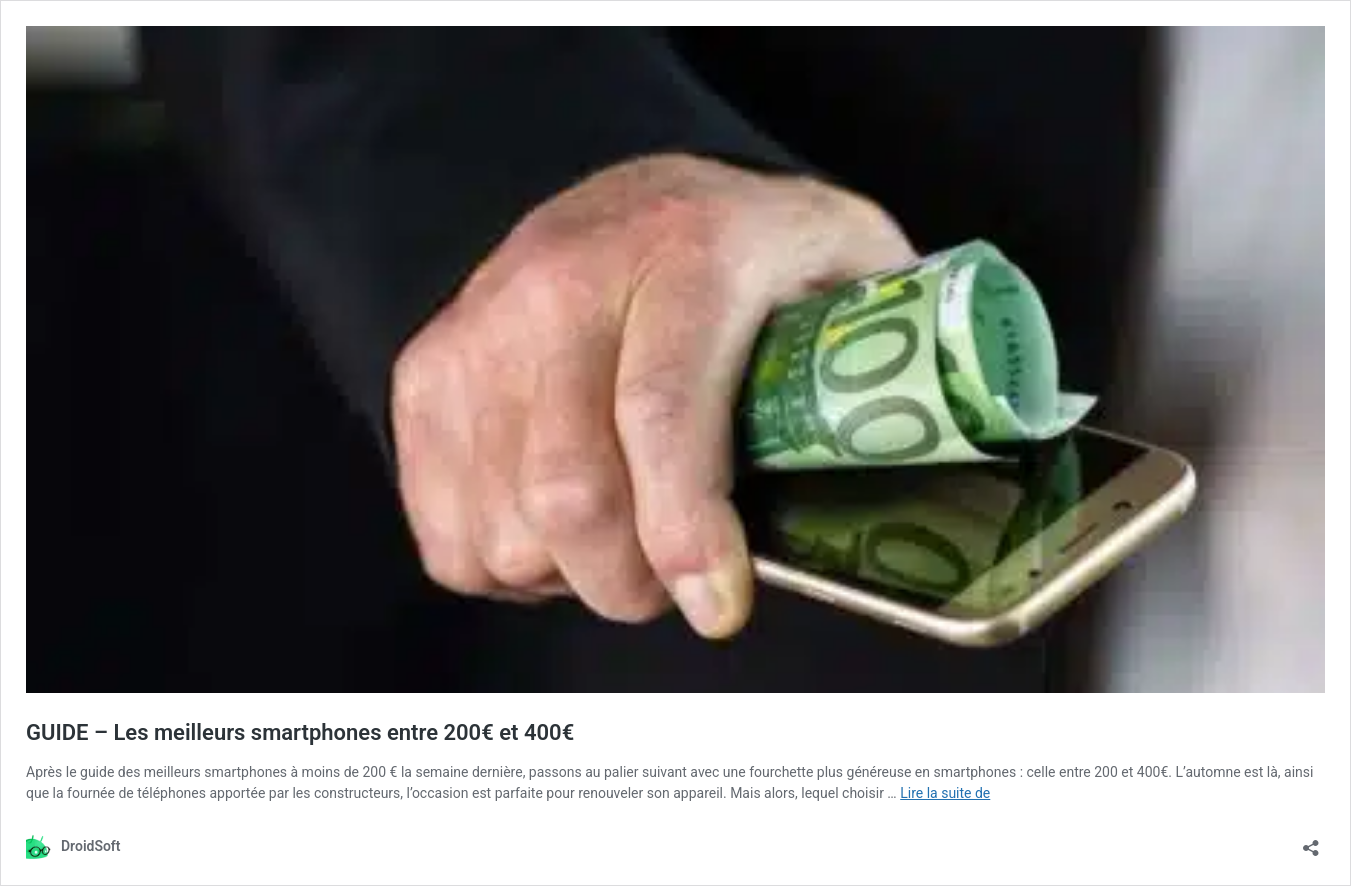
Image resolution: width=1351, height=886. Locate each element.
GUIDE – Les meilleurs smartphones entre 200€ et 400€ (300, 732)
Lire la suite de (945, 793)
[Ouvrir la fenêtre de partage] (1311, 841)
